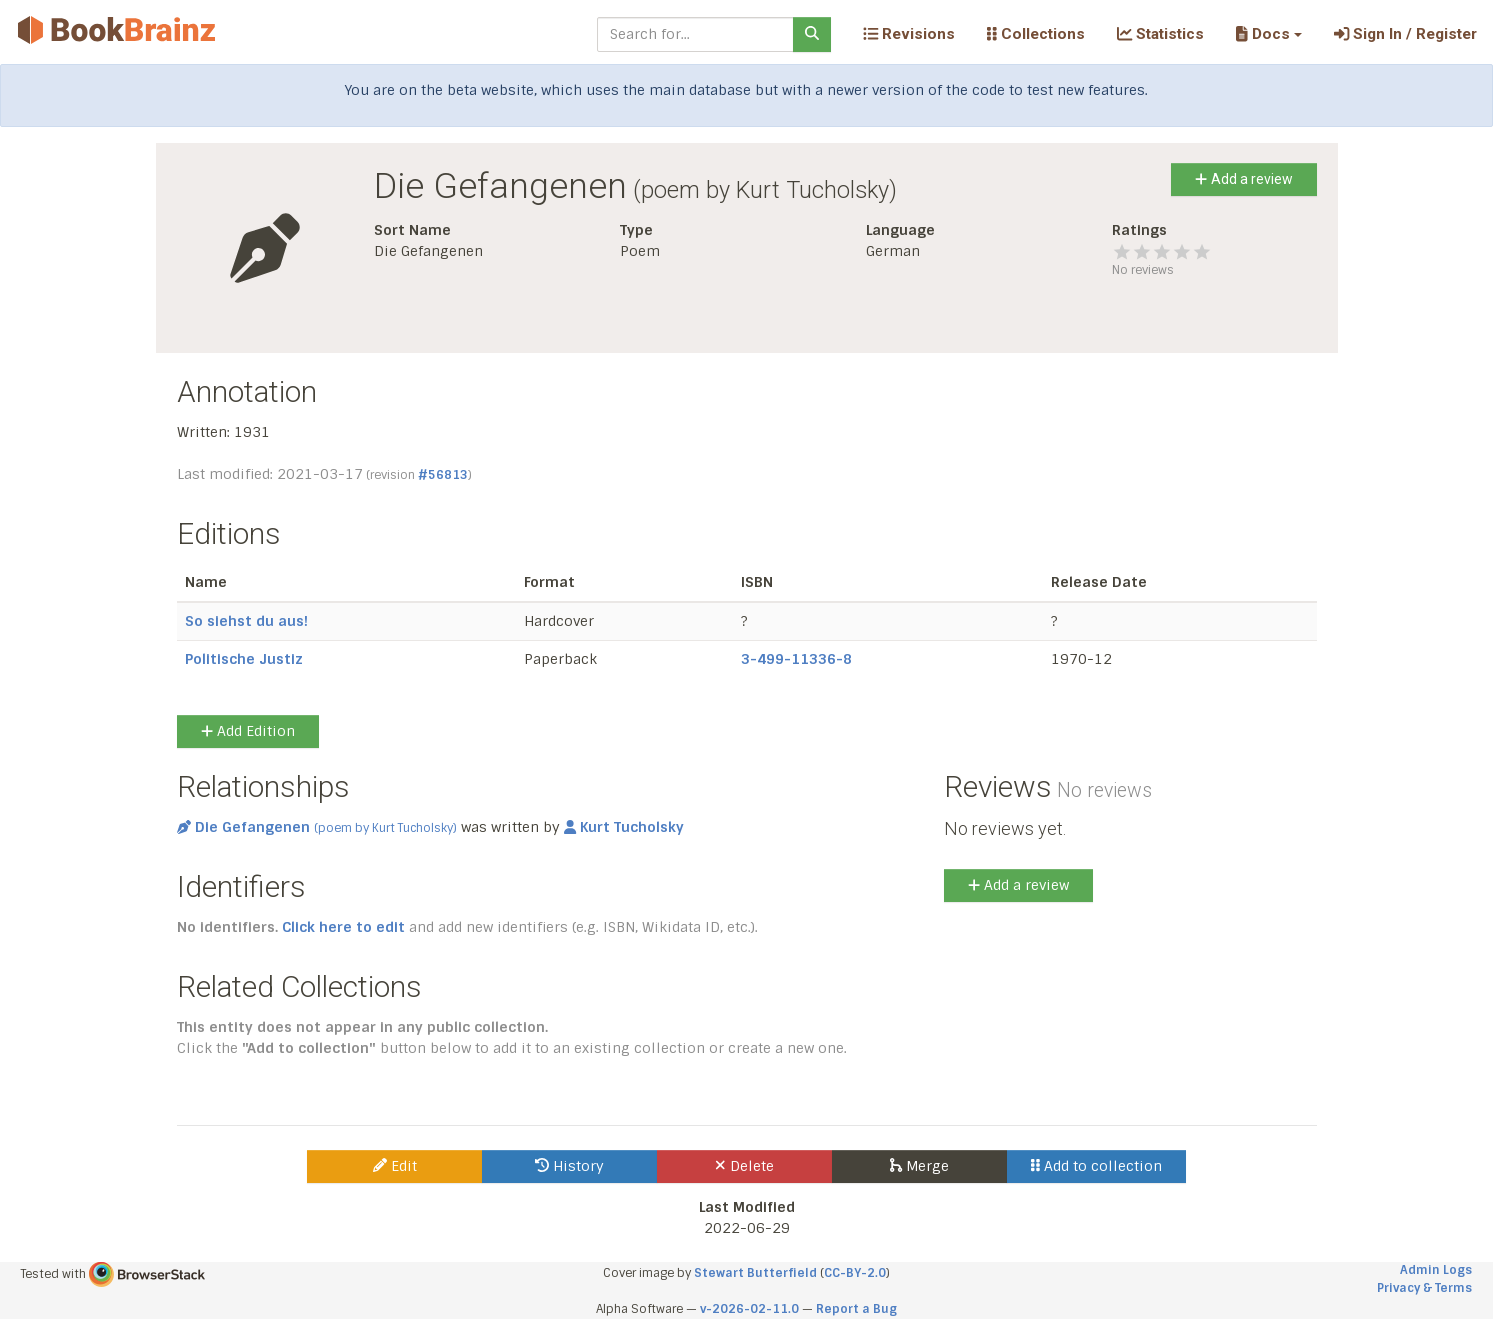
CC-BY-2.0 (855, 1273)
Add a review (1243, 179)
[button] (1268, 34)
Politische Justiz (244, 659)
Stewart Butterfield (755, 1273)
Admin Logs (1436, 1270)
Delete (744, 1166)
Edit (395, 1166)
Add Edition (248, 731)
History (569, 1166)
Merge (919, 1166)
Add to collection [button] (1096, 1166)
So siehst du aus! (246, 621)
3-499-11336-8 (796, 659)
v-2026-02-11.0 (749, 1309)
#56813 (443, 475)
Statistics (1160, 34)
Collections (1036, 34)
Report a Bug (856, 1309)
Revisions (909, 34)
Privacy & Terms (1424, 1288)
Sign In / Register (1405, 34)
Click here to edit (343, 927)
